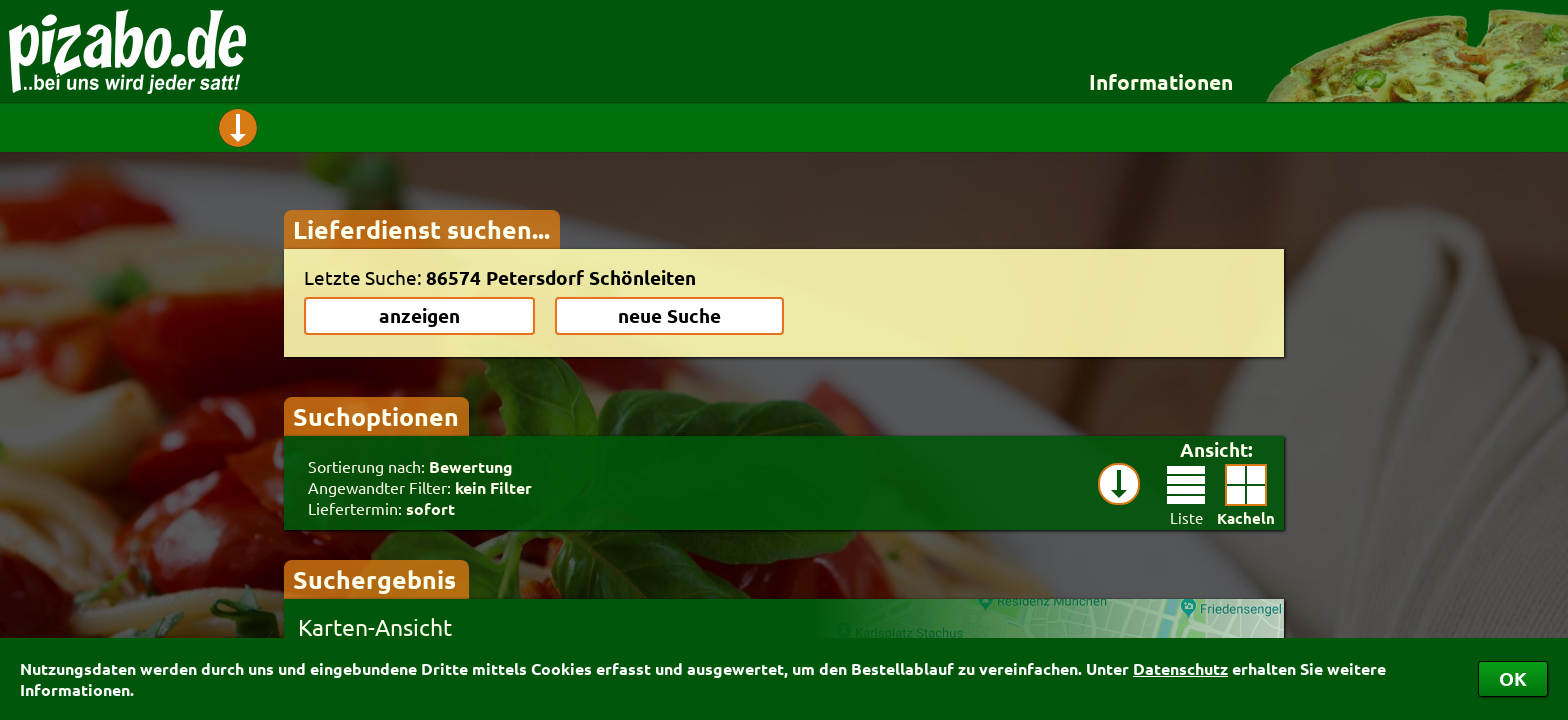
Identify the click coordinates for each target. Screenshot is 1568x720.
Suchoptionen (376, 416)
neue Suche (669, 315)
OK (1513, 678)
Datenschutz (1180, 668)
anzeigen (419, 315)
